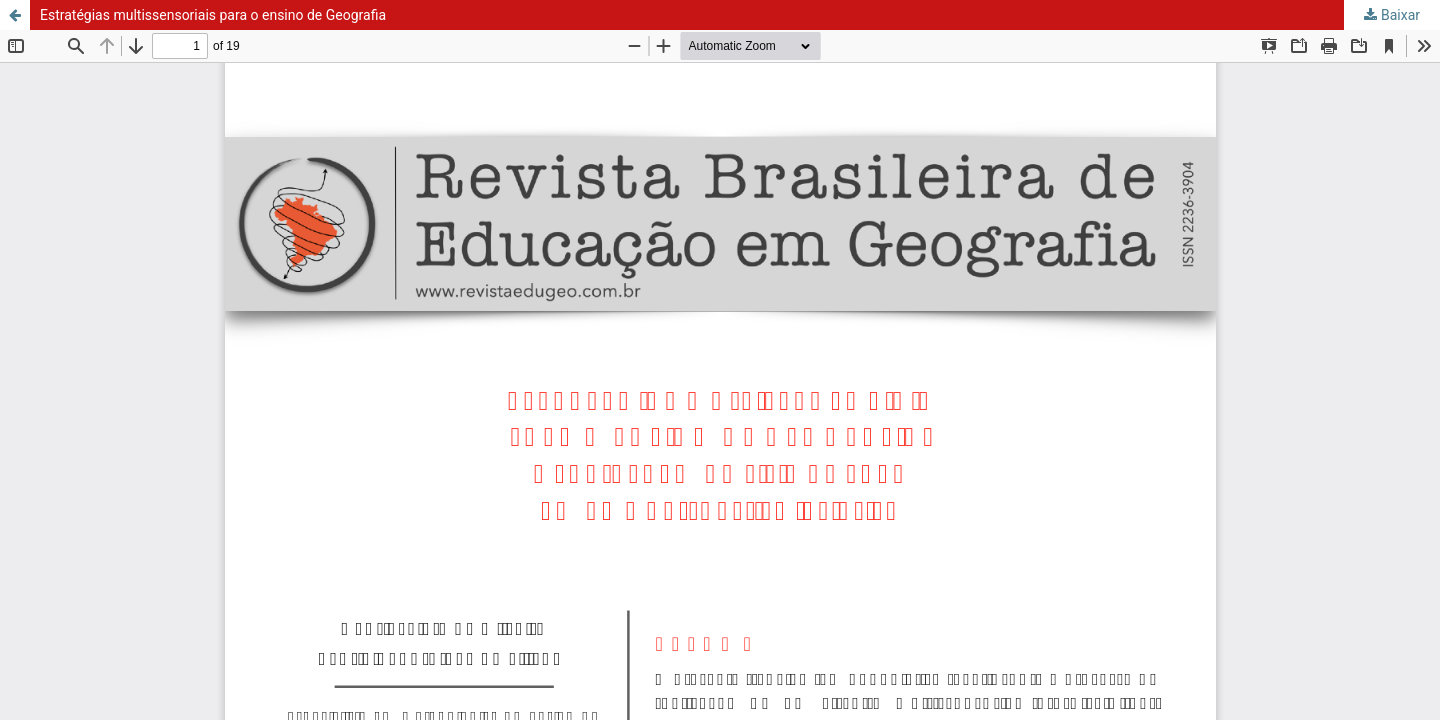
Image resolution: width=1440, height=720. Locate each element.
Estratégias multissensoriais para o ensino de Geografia (213, 15)
